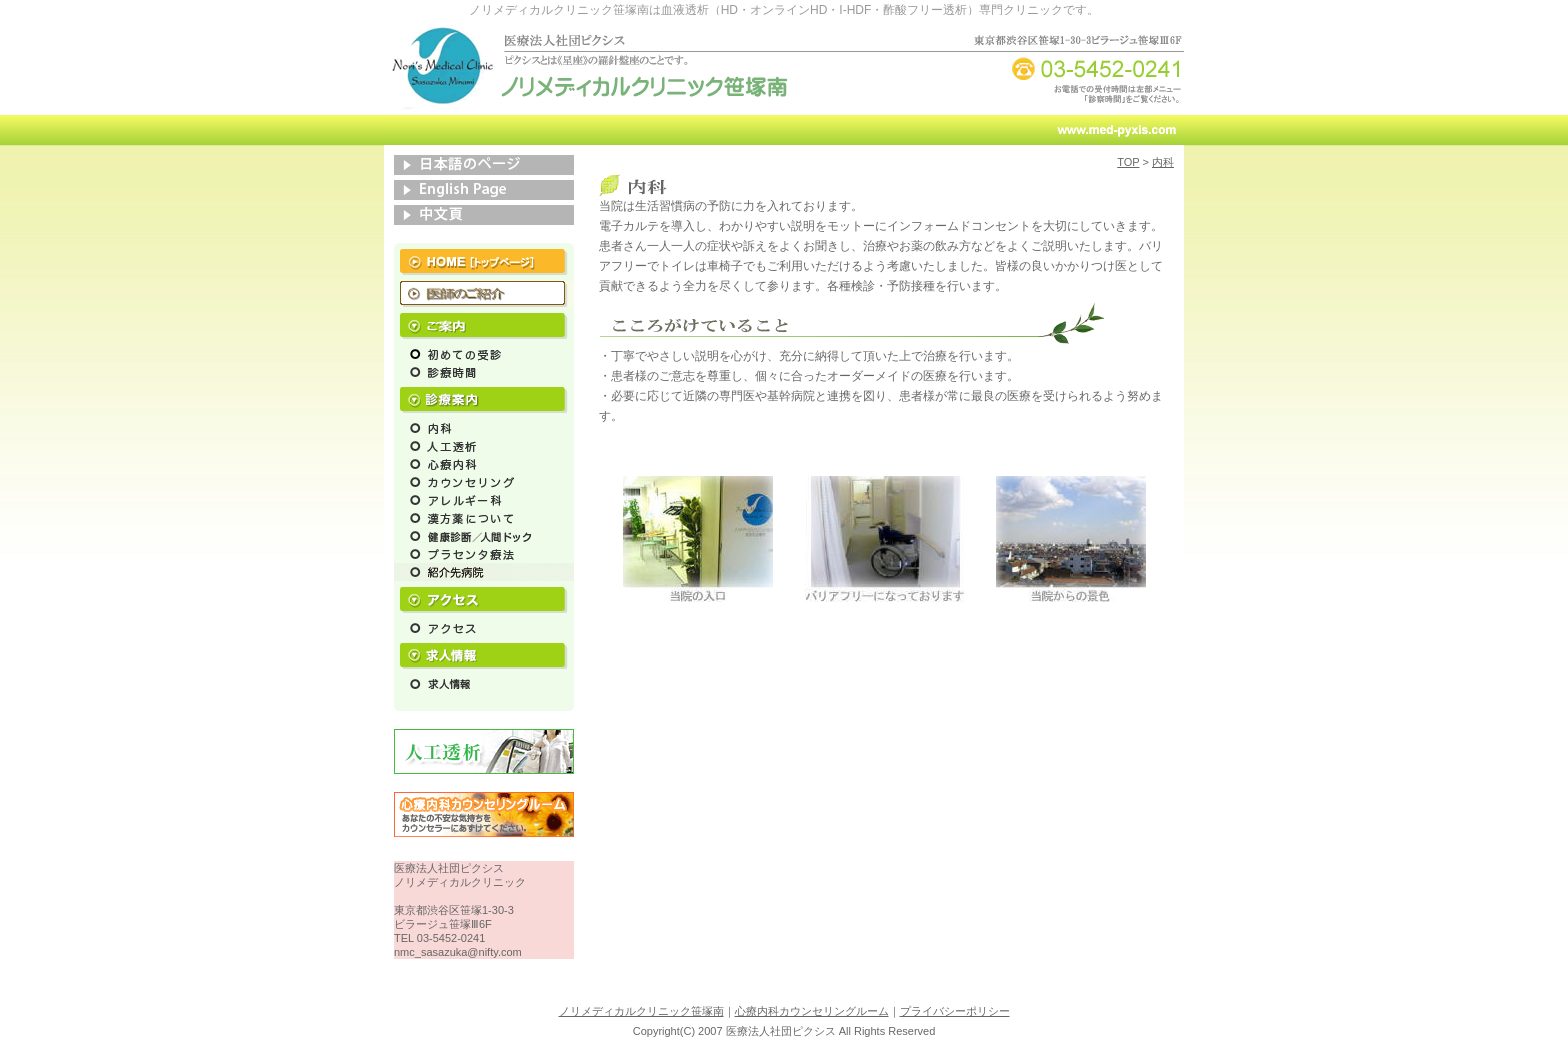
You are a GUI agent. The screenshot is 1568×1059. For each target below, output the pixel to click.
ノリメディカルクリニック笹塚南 (641, 1011)
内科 (1163, 162)
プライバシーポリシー (955, 1011)
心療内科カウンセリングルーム (812, 1011)
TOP (1128, 162)
